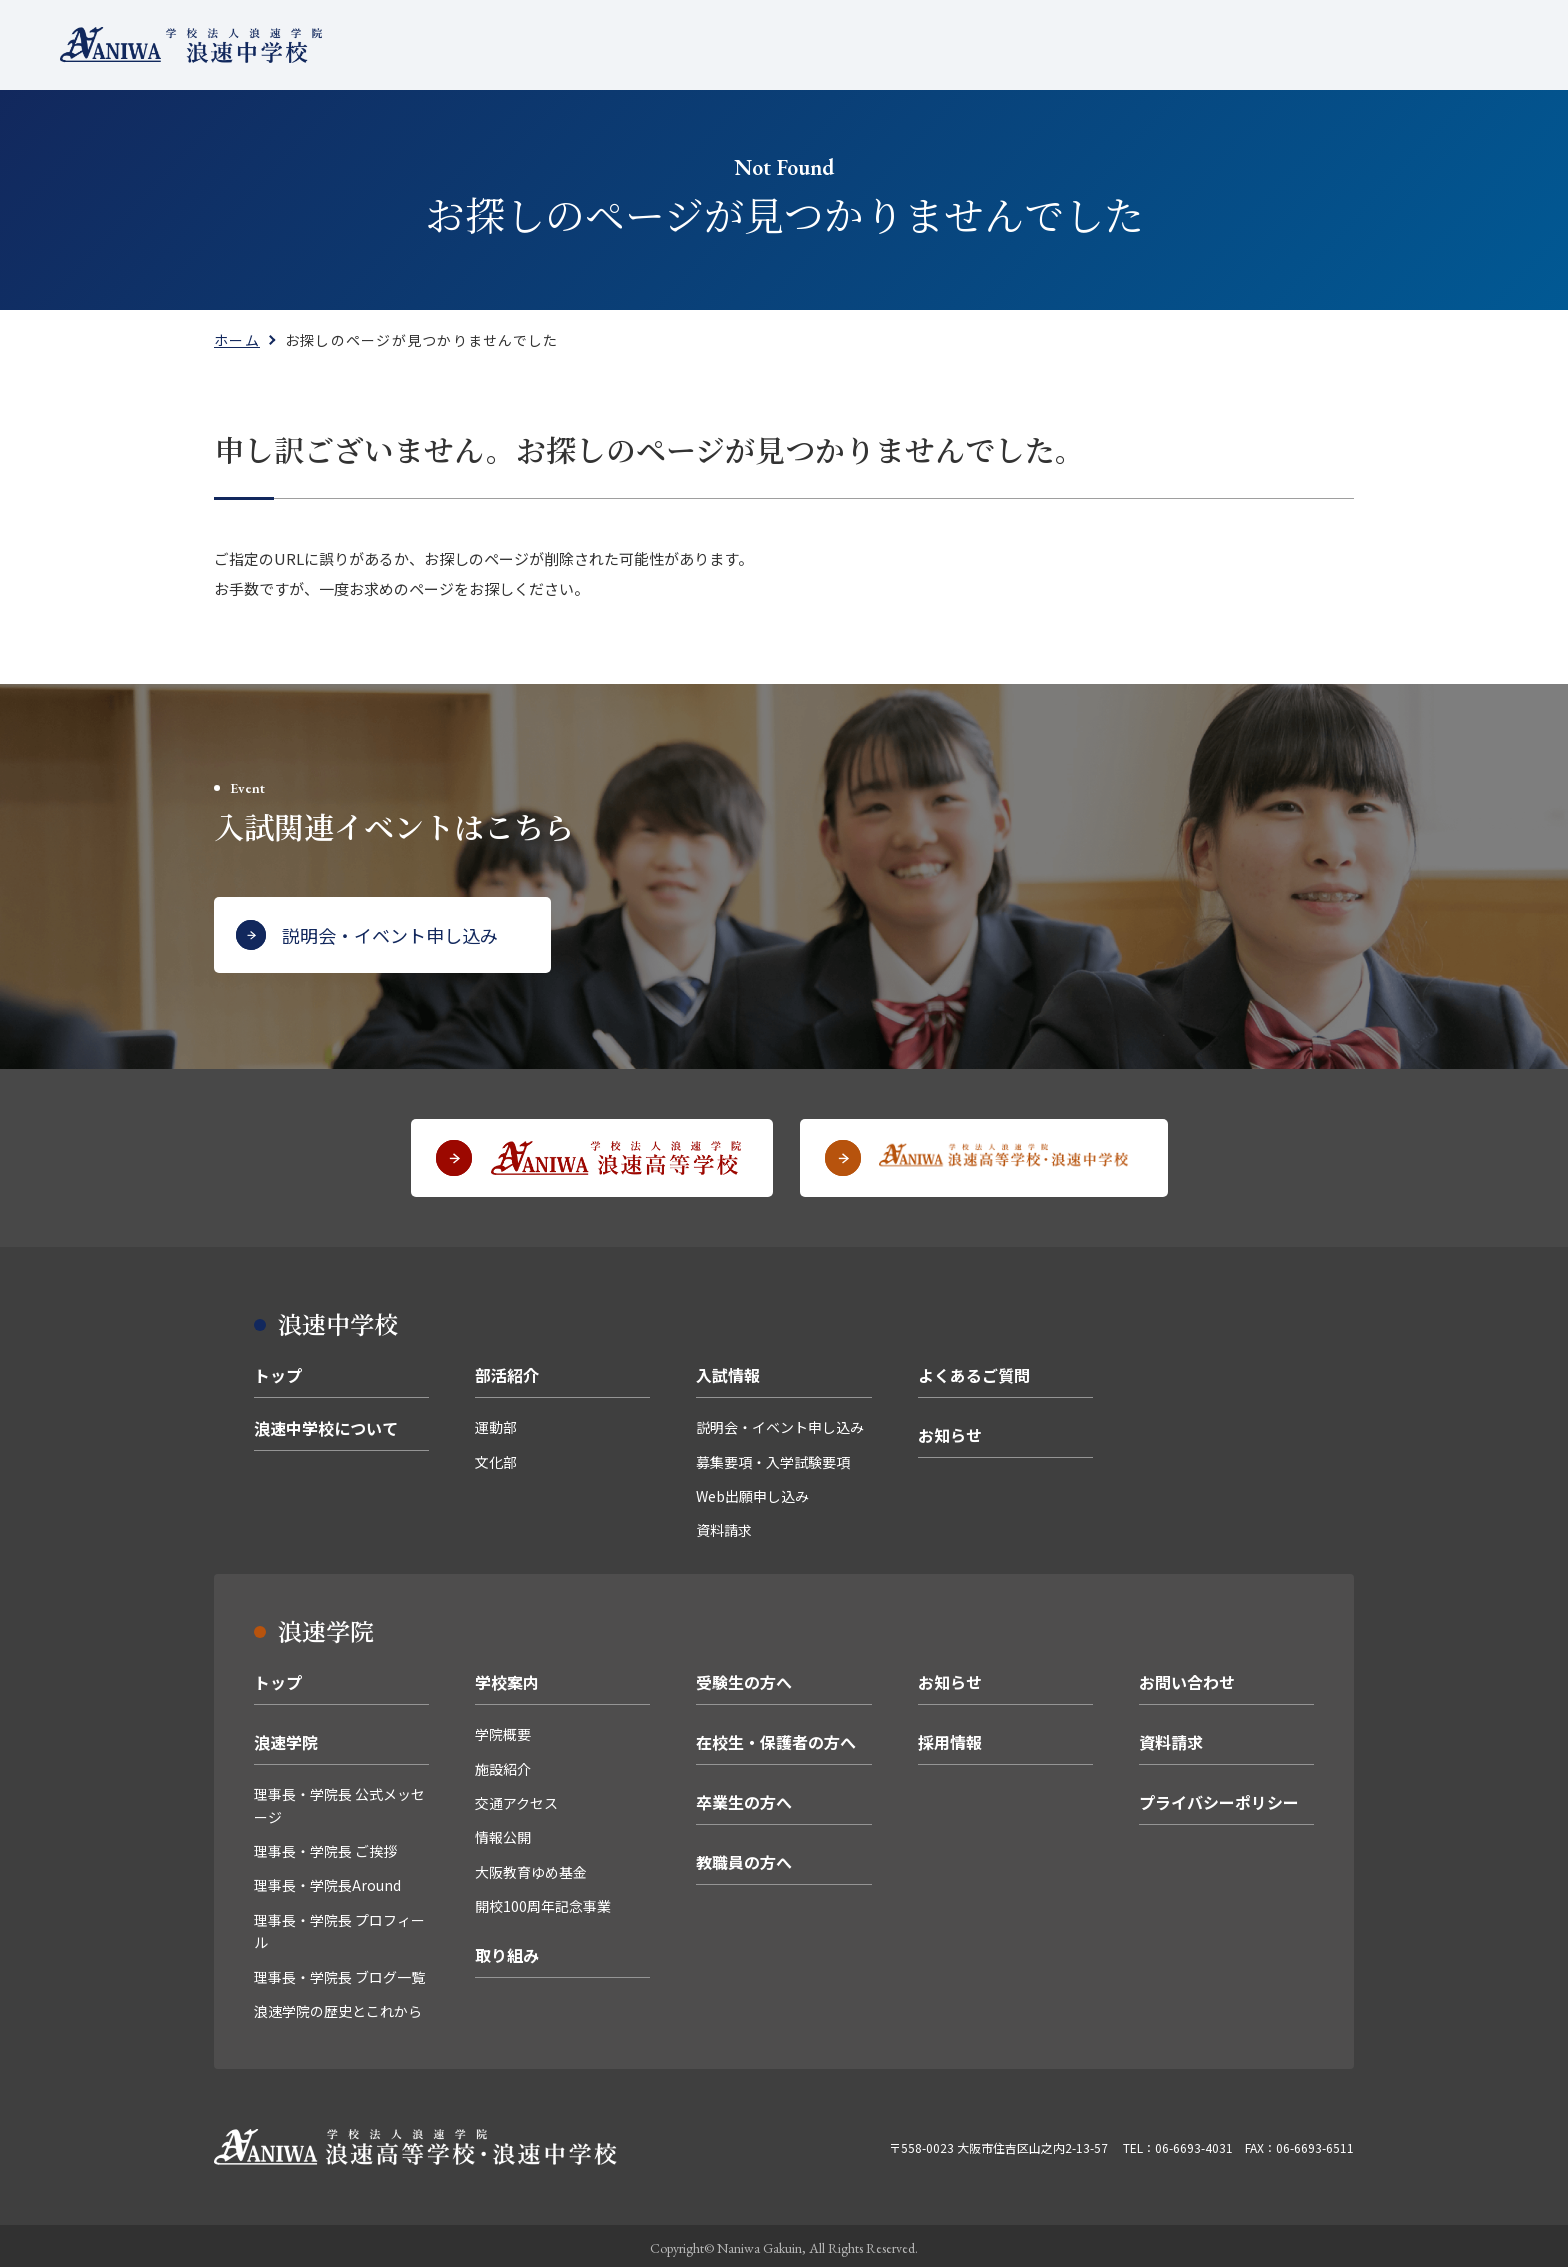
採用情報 (950, 1739)
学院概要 (503, 1731)
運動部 (496, 1424)
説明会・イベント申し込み (780, 1424)
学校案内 (507, 1679)
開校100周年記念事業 (543, 1903)
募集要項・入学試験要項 (773, 1459)
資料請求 (724, 1528)
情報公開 (503, 1834)
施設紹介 (503, 1766)
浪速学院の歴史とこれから (338, 2008)
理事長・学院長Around (327, 1882)
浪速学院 (286, 1739)
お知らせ (950, 1432)
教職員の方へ (744, 1859)
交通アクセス (516, 1800)
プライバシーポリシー (1219, 1799)
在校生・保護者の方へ (776, 1739)
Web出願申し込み (752, 1493)
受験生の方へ (744, 1679)
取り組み (507, 1952)
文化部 (496, 1459)
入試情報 (880, 44)
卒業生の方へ (744, 1799)
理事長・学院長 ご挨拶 (325, 1848)
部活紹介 (790, 44)
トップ (278, 1372)
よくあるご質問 (992, 44)
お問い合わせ (1187, 1679)
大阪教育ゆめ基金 (531, 1869)
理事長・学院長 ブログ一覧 (339, 1974)
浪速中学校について (662, 44)
